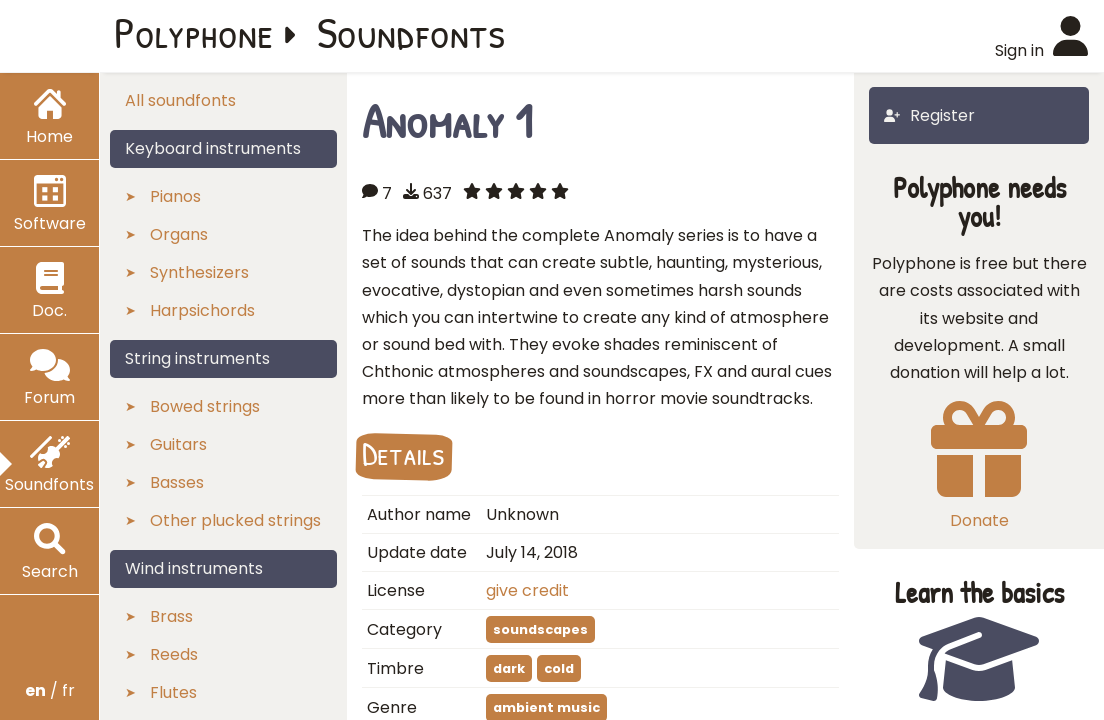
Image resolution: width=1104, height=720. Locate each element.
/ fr (50, 690)
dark (509, 668)
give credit (527, 590)
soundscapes (540, 629)
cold (559, 668)
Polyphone (194, 32)
